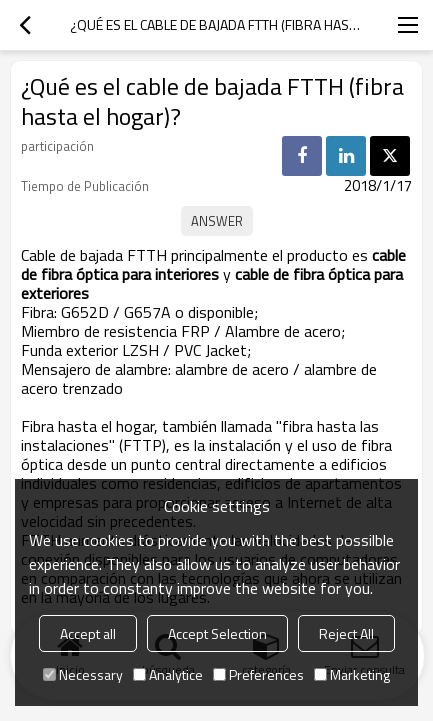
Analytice (168, 674)
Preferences (258, 674)
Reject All (346, 633)
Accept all (88, 633)
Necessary (83, 674)
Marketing (352, 674)
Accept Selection (217, 633)
